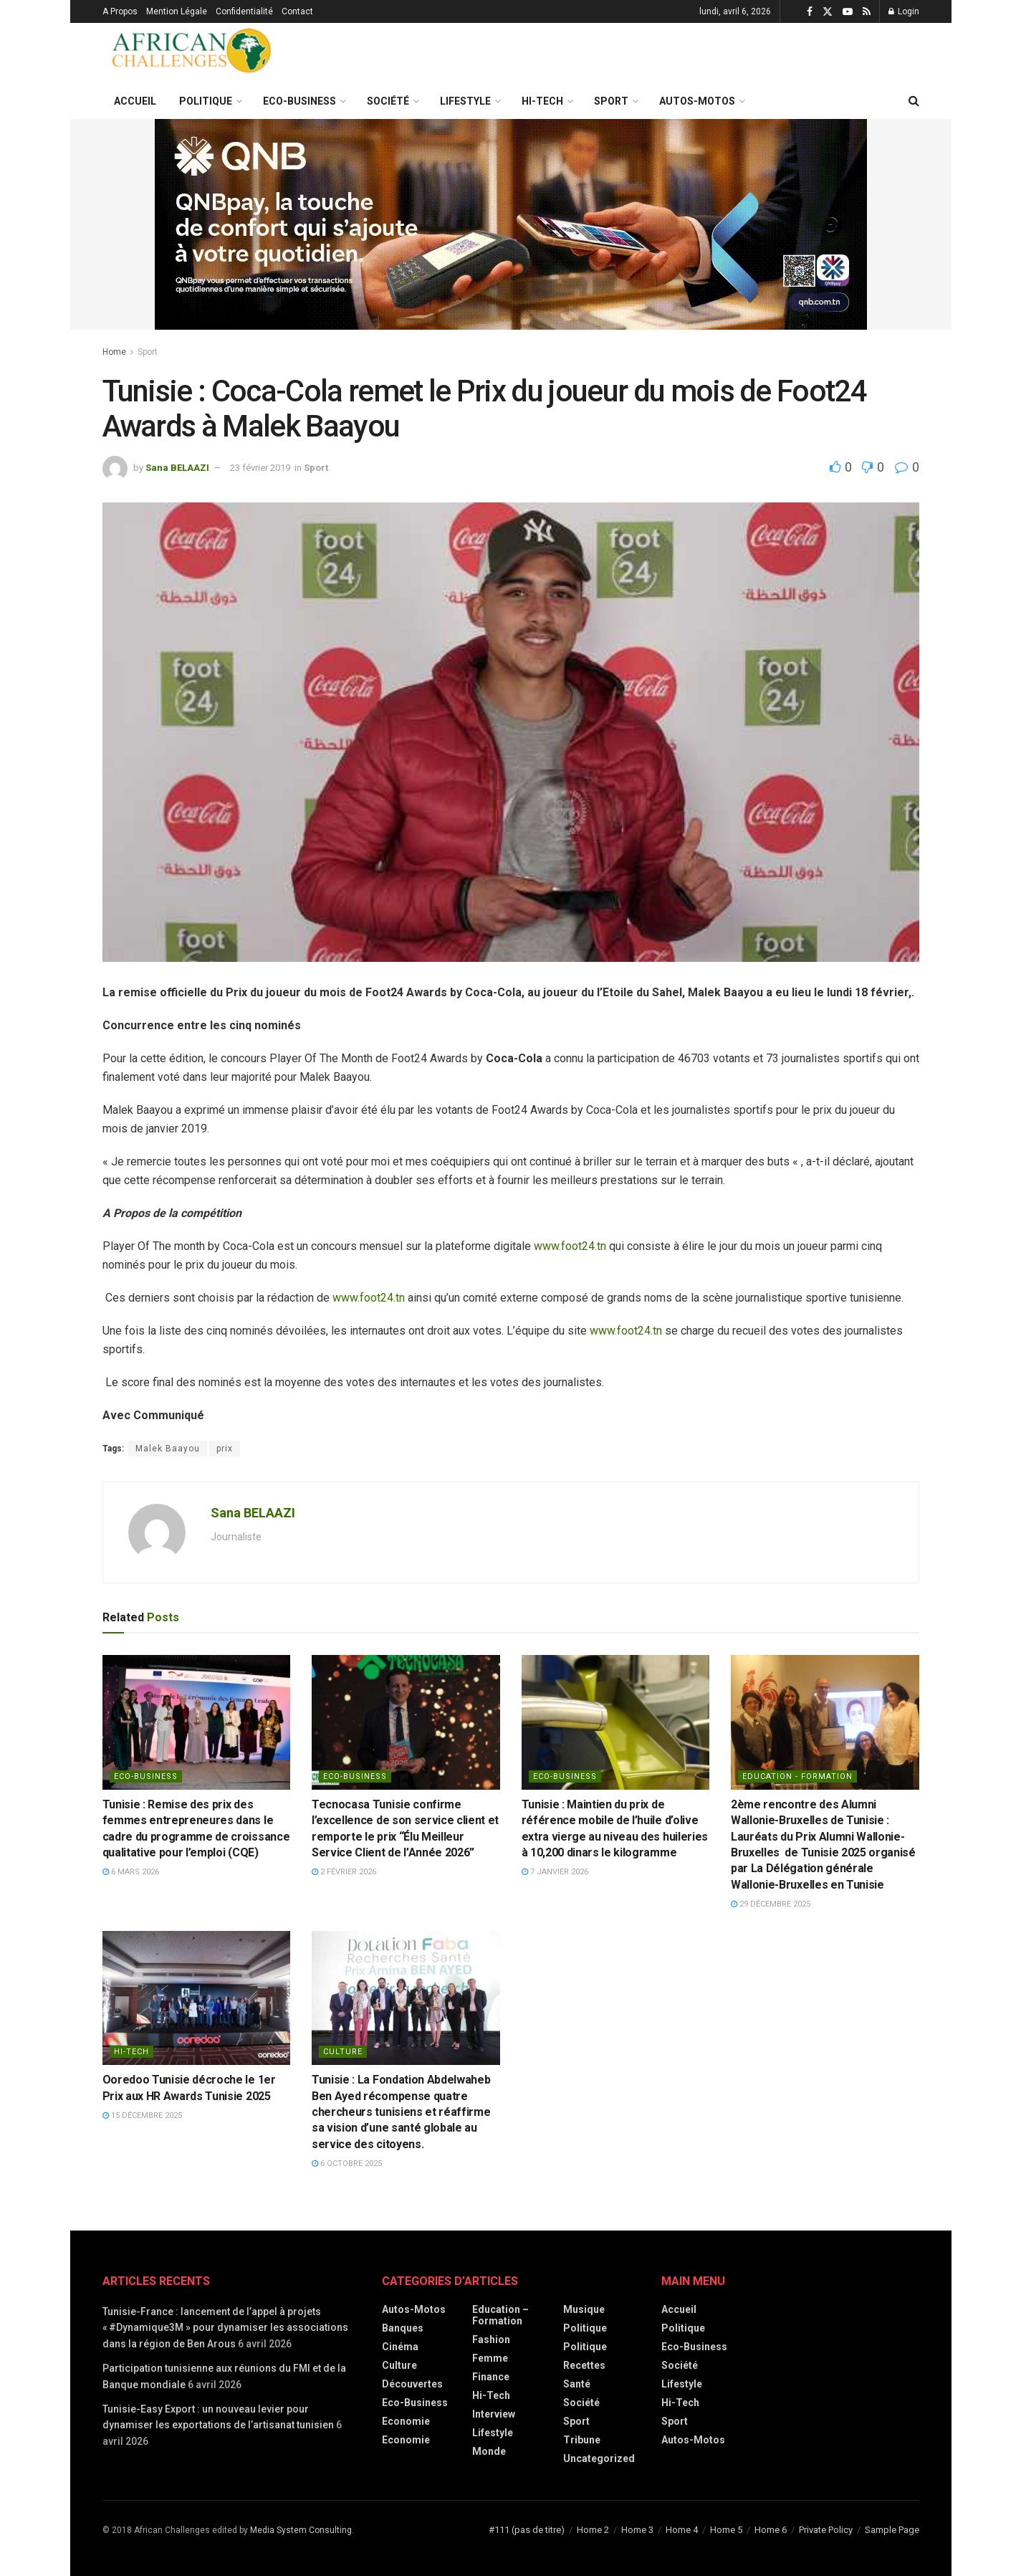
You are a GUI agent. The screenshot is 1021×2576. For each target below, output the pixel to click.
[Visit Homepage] (192, 53)
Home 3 (637, 2529)
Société (388, 101)
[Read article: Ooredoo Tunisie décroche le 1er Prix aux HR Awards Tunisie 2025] (196, 1998)
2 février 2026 (344, 1871)
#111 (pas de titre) (527, 2529)
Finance (490, 2376)
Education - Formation (797, 1776)
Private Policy (826, 2529)
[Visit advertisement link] (511, 224)
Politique (205, 101)
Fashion (491, 2339)
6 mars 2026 (130, 1871)
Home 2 (593, 2529)
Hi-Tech (542, 101)
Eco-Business (299, 101)
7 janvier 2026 (555, 1871)
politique (585, 2346)
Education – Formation (500, 2315)
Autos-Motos (697, 101)
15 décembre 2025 (142, 2115)
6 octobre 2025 (347, 2163)
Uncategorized (599, 2458)
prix (224, 1449)
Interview (493, 2414)
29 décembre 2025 (770, 1904)
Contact (297, 11)
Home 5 (726, 2529)
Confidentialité (244, 11)
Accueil (135, 101)
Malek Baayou (167, 1449)
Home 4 (682, 2529)
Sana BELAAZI (177, 467)
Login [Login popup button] (903, 11)
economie (406, 2440)
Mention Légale (176, 11)
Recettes (584, 2365)
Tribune (581, 2440)
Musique (584, 2309)
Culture (343, 2051)
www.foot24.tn (570, 1246)
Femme (490, 2358)
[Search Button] (914, 101)
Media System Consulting (301, 2530)
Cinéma (400, 2346)
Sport (611, 101)
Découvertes (412, 2384)
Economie (406, 2421)
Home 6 (770, 2529)
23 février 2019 (260, 467)
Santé (576, 2384)
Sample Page (892, 2529)
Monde (489, 2451)
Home (114, 352)
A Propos (120, 11)
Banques (402, 2328)
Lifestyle (465, 101)
